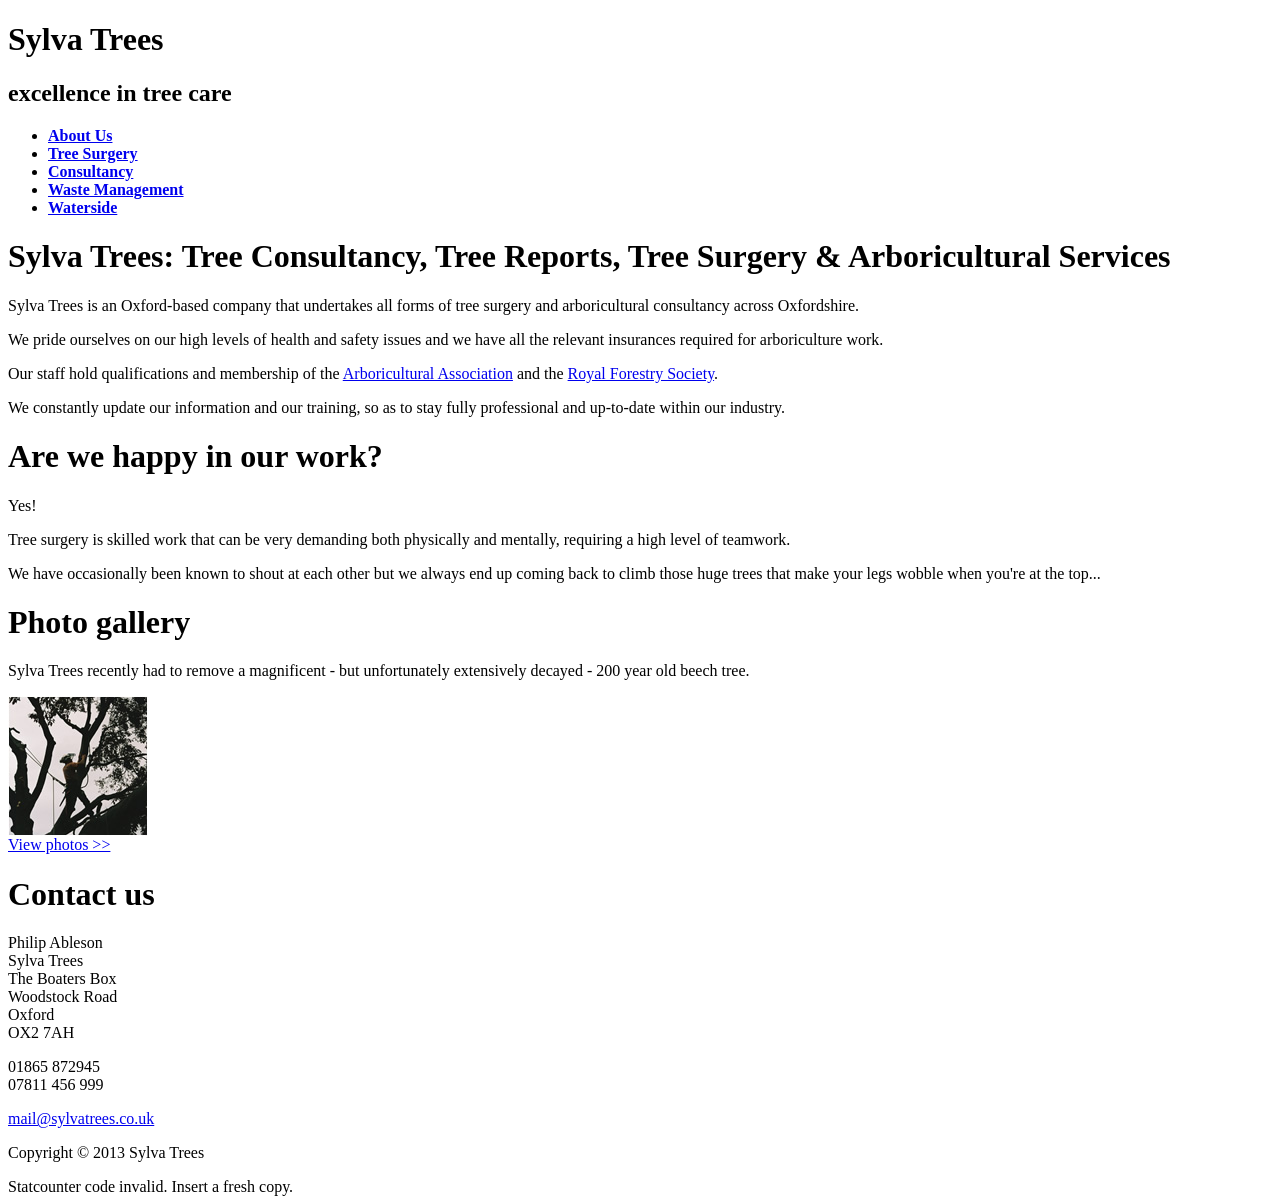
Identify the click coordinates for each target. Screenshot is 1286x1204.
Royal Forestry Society (641, 373)
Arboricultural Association (428, 373)
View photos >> (59, 844)
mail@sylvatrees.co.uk (81, 1118)
